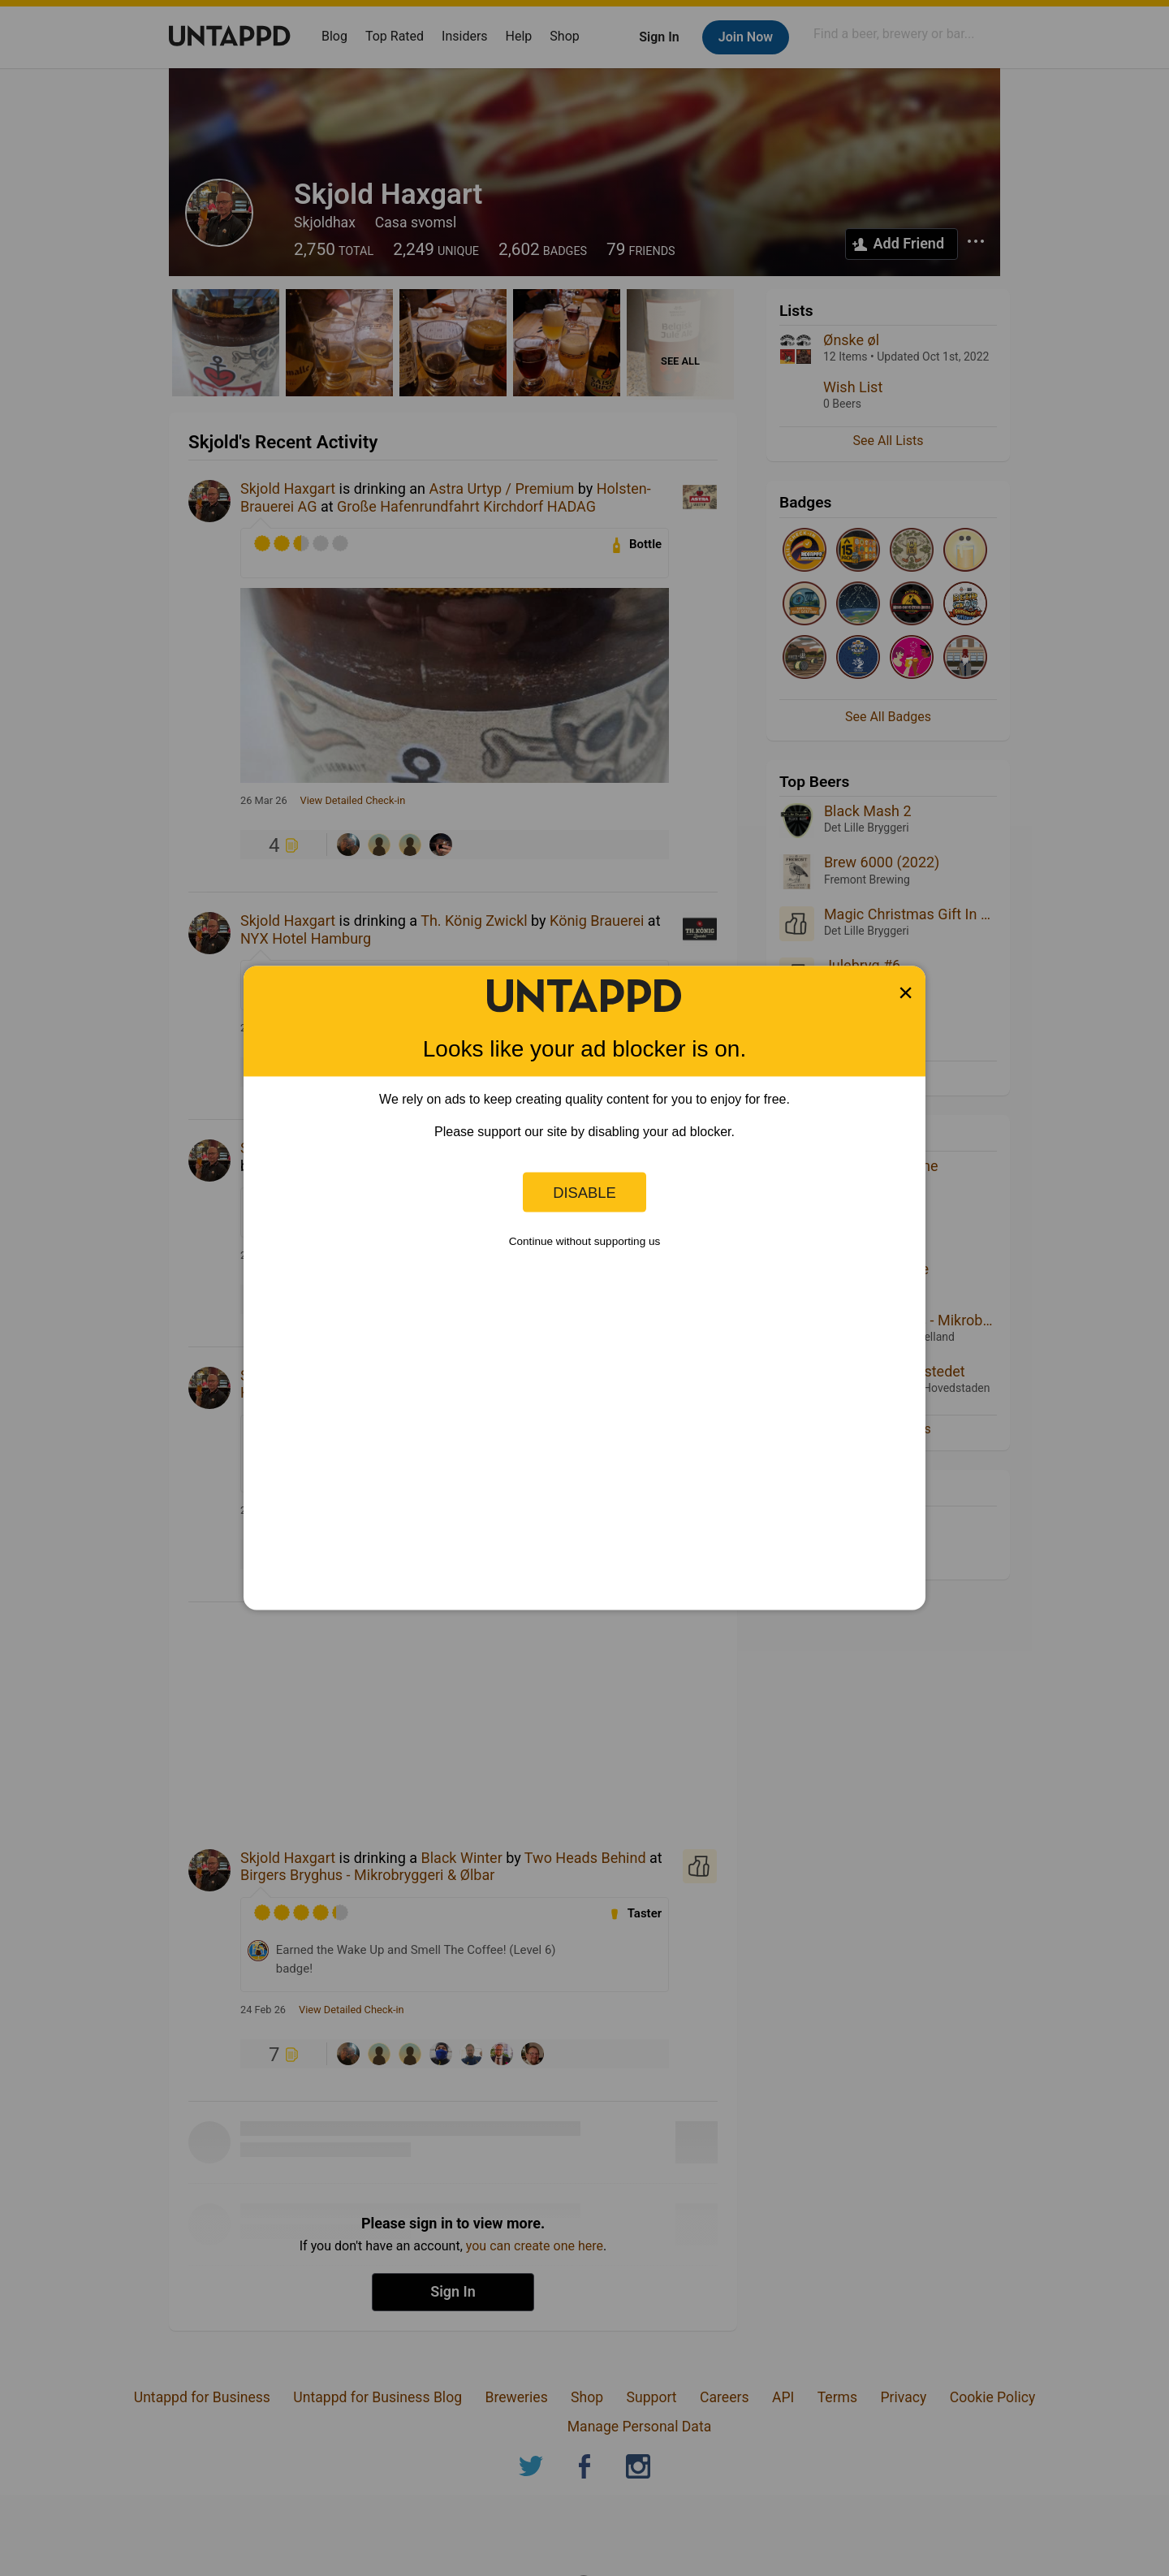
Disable (584, 1191)
